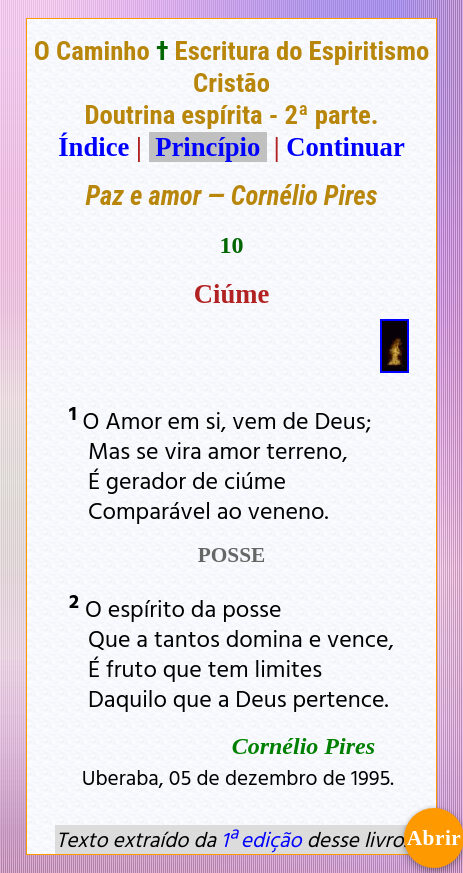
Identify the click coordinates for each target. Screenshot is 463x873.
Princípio (208, 147)
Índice (93, 147)
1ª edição (261, 839)
